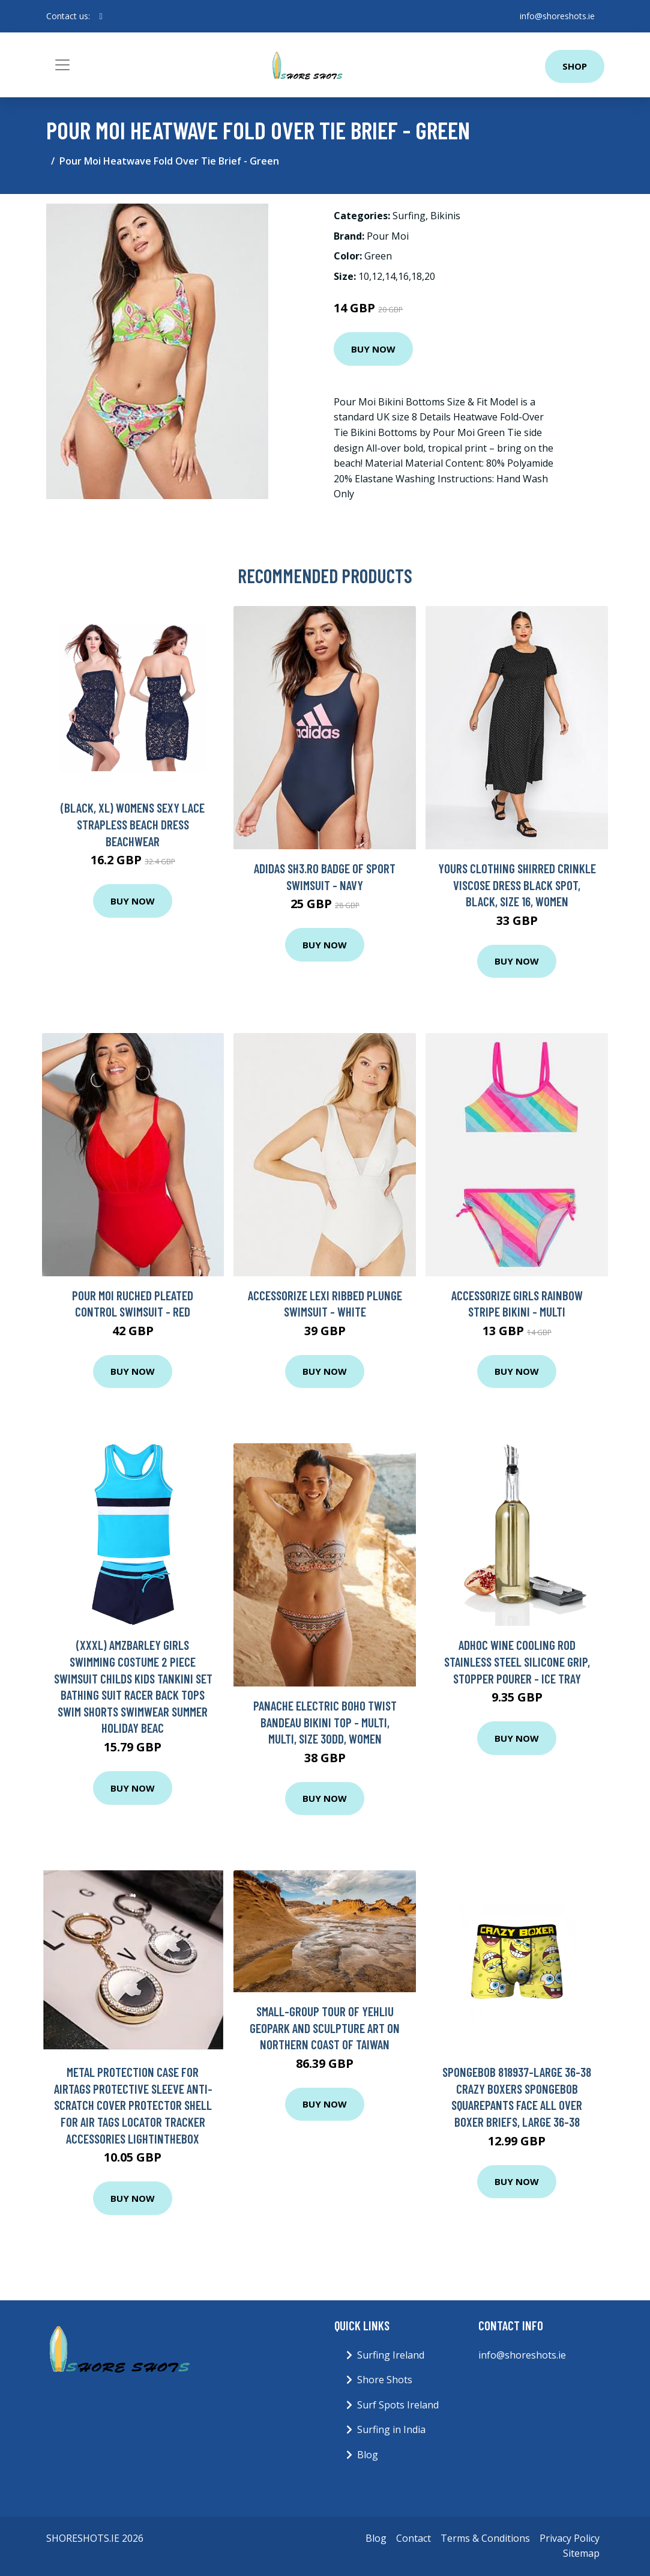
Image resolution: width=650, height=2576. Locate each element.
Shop (574, 66)
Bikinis (445, 215)
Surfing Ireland (390, 2355)
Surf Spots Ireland (398, 2404)
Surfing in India (391, 2429)
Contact (413, 2538)
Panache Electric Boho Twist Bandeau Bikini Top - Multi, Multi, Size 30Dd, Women (325, 1722)
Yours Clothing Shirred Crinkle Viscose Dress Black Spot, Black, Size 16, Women (517, 885)
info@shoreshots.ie (557, 16)
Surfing (409, 215)
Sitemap (581, 2553)
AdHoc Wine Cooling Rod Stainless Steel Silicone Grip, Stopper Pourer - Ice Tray (517, 1661)
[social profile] (101, 16)
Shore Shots (384, 2379)
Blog (367, 2454)
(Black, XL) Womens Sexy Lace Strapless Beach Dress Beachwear (133, 824)
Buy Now (373, 349)
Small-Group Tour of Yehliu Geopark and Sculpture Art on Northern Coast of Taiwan (325, 2028)
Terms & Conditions (485, 2538)
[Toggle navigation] (62, 64)
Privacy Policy (570, 2538)
